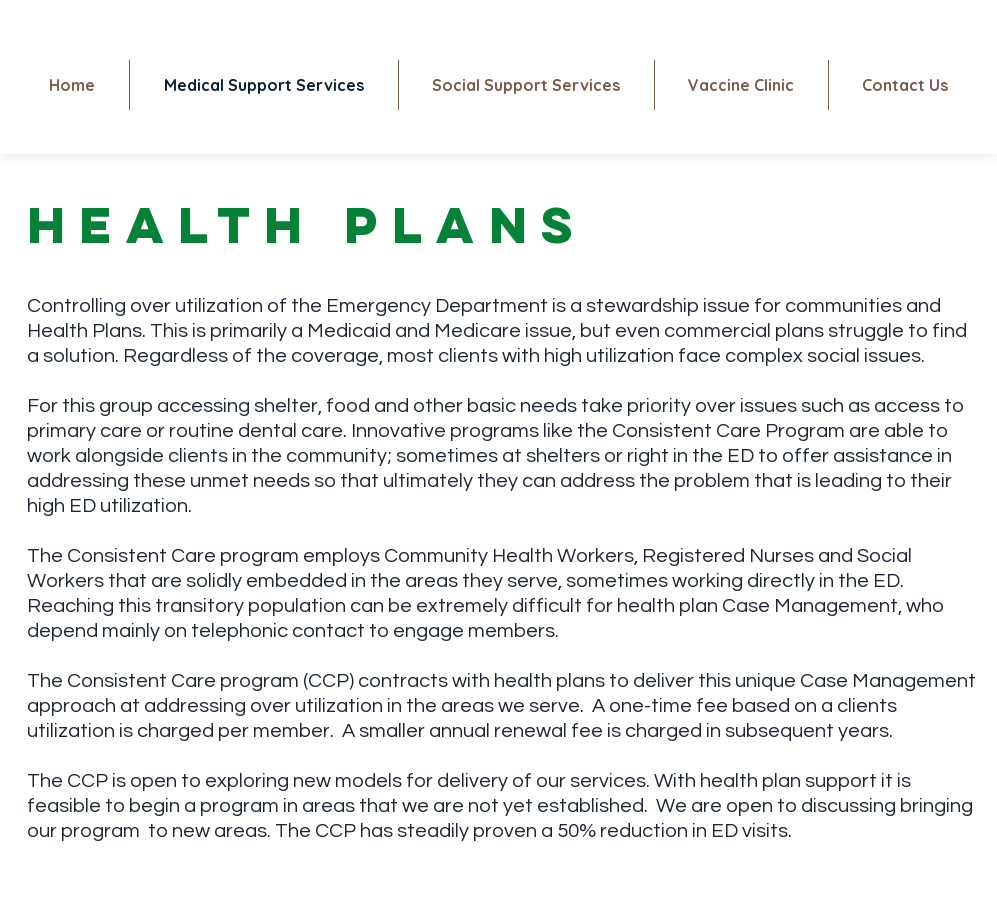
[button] (741, 85)
